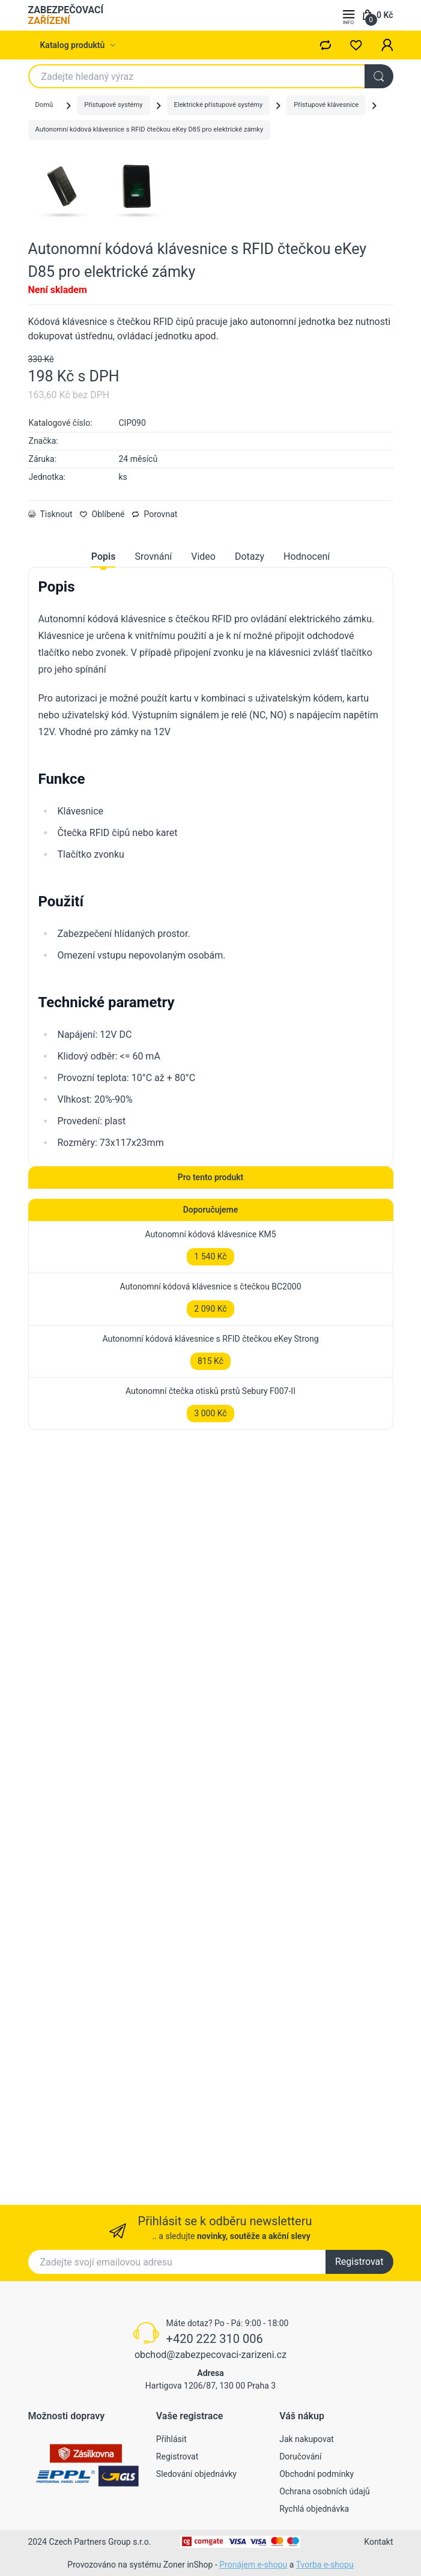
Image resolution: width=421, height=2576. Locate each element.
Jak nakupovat (306, 2439)
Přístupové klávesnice (326, 105)
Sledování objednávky (196, 2474)
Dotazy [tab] (249, 706)
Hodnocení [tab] (306, 706)
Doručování (300, 2456)
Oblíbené (102, 664)
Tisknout (50, 664)
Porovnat (154, 664)
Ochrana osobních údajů (324, 2491)
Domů (44, 105)
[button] (387, 45)
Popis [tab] (103, 706)
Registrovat (359, 2261)
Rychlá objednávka (314, 2509)
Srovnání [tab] (153, 706)
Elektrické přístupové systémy (218, 105)
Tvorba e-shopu (325, 2564)
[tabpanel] (210, 1014)
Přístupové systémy (113, 105)
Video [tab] (203, 706)
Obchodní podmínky (316, 2474)
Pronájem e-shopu (253, 2564)
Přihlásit (171, 2439)
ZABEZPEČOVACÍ (66, 15)
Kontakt (378, 2542)
